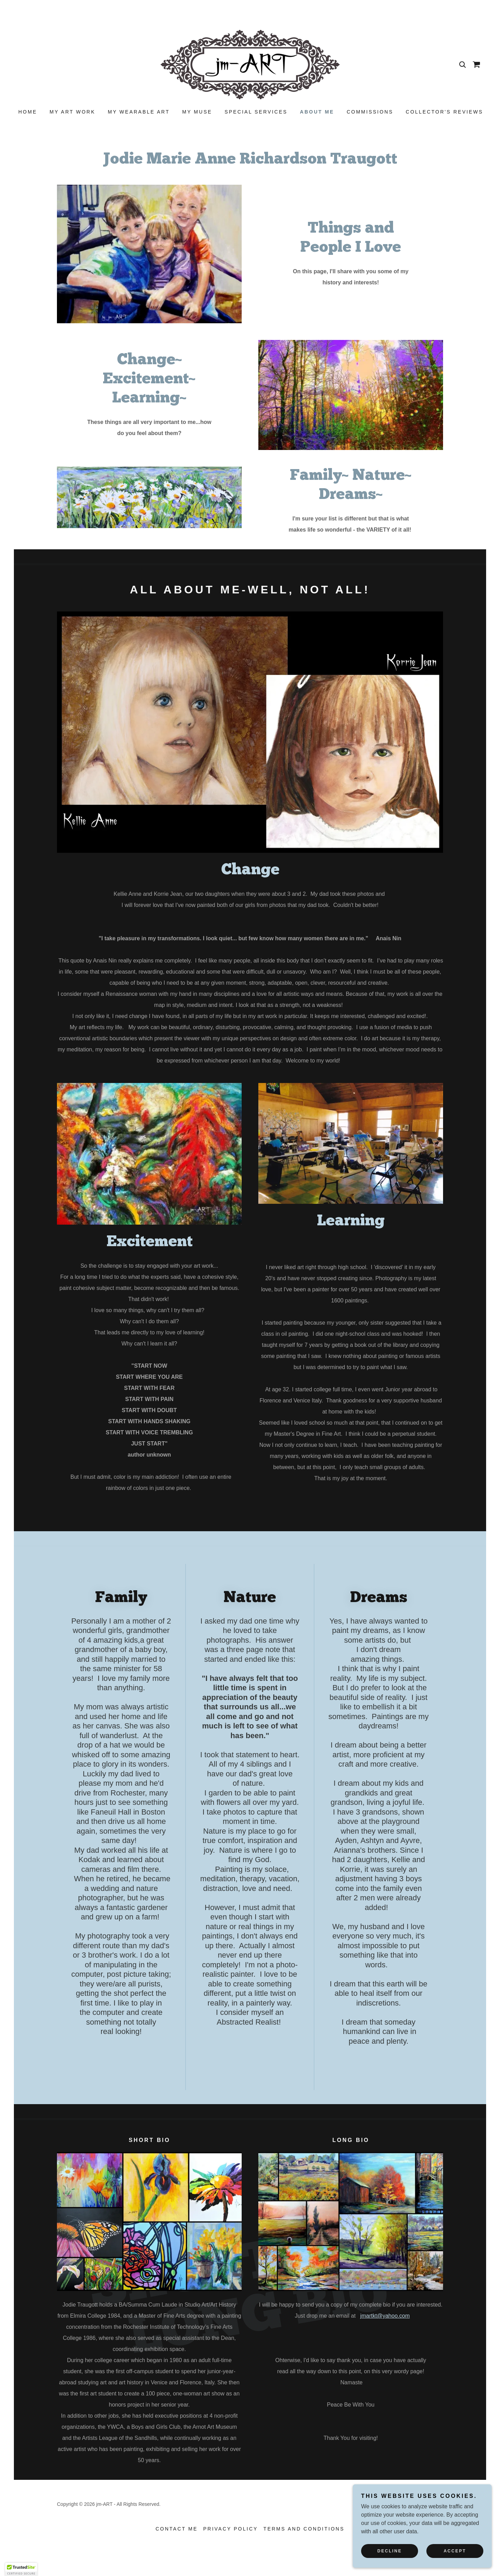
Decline (389, 2551)
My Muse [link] (197, 112)
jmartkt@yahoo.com (385, 2316)
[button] (21, 2569)
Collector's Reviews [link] (444, 112)
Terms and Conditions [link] (304, 2529)
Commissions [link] (370, 112)
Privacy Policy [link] (230, 2529)
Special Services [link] (256, 112)
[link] (250, 64)
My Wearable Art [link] (139, 112)
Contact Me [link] (177, 2529)
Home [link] (27, 112)
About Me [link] (317, 112)
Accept (455, 2551)
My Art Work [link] (72, 112)
